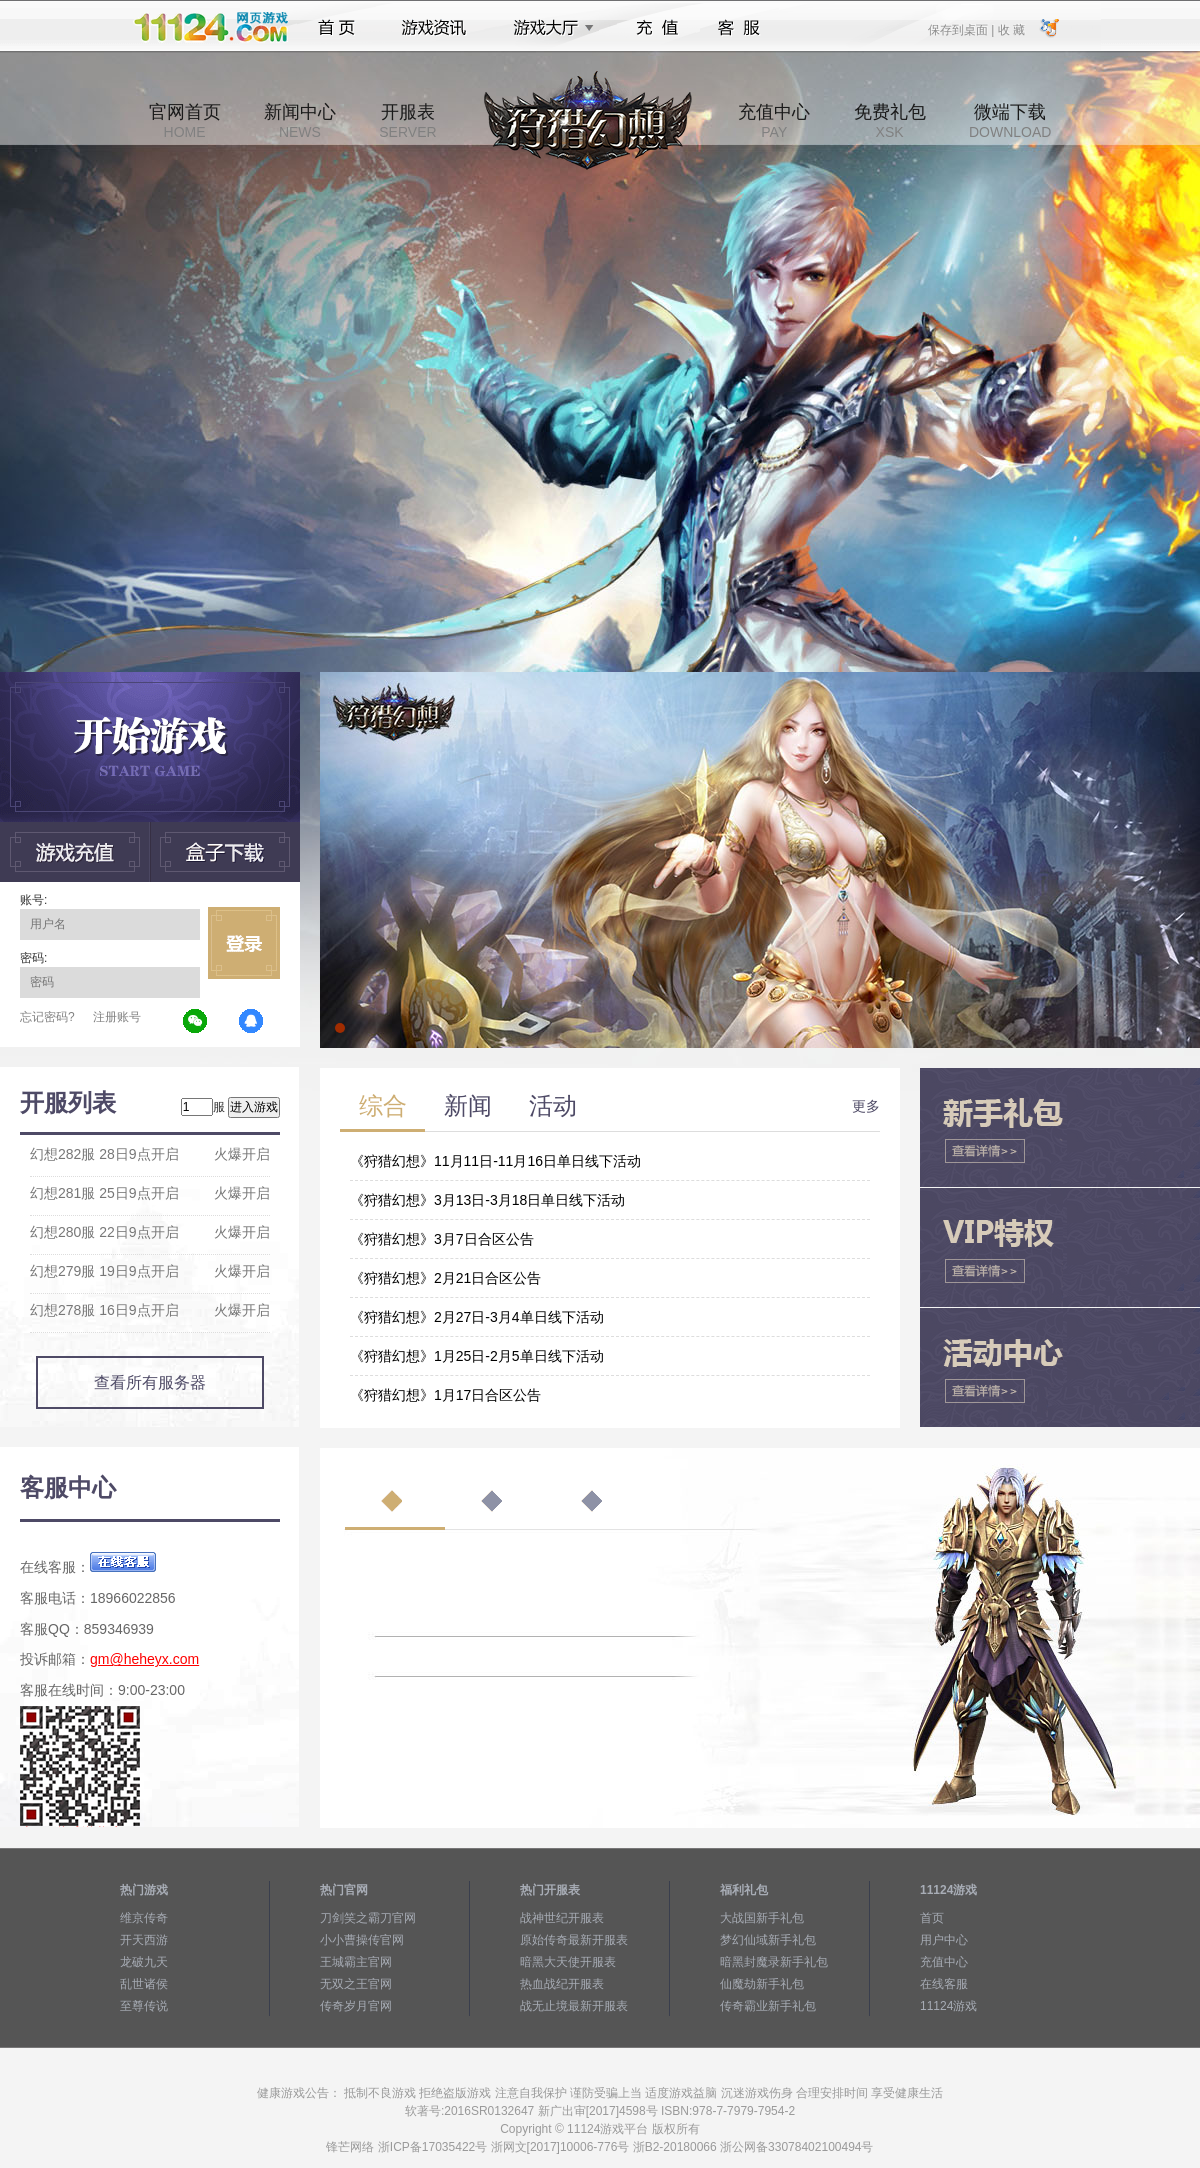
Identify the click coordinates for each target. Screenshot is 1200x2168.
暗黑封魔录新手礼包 (774, 1962)
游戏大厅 (548, 28)
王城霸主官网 (356, 1962)
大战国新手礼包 (762, 1918)
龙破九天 (144, 1962)
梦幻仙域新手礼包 (768, 1940)
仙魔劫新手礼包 (762, 1984)
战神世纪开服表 (562, 1918)
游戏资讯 (434, 28)
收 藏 (1010, 29)
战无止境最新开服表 (574, 2006)
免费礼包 (890, 121)
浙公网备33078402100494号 (796, 2147)
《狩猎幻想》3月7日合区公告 (442, 1239)
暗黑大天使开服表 (568, 1962)
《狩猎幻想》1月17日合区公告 (445, 1395)
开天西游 (144, 1940)
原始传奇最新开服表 (574, 1940)
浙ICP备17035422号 (432, 2147)
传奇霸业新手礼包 (768, 2006)
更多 (866, 1106)
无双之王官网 (356, 1984)
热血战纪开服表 (562, 1984)
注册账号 (117, 1017)
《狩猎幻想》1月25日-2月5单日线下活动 (477, 1356)
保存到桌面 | (962, 29)
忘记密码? (47, 1017)
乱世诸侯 (144, 1984)
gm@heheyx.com (144, 1659)
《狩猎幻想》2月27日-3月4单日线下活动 (477, 1317)
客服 (739, 28)
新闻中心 (300, 121)
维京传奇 (144, 1918)
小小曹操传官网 (362, 1940)
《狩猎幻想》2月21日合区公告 (445, 1278)
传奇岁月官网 (356, 2006)
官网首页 (185, 121)
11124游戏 (948, 2006)
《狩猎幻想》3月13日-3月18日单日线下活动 (487, 1200)
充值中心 (774, 121)
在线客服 (944, 1984)
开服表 (407, 121)
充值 (656, 28)
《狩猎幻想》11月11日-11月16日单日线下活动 (495, 1161)
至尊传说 (144, 2006)
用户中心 (944, 1940)
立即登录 (244, 943)
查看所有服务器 (150, 1382)
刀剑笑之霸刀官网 (368, 1918)
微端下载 (1010, 121)
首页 (336, 28)
